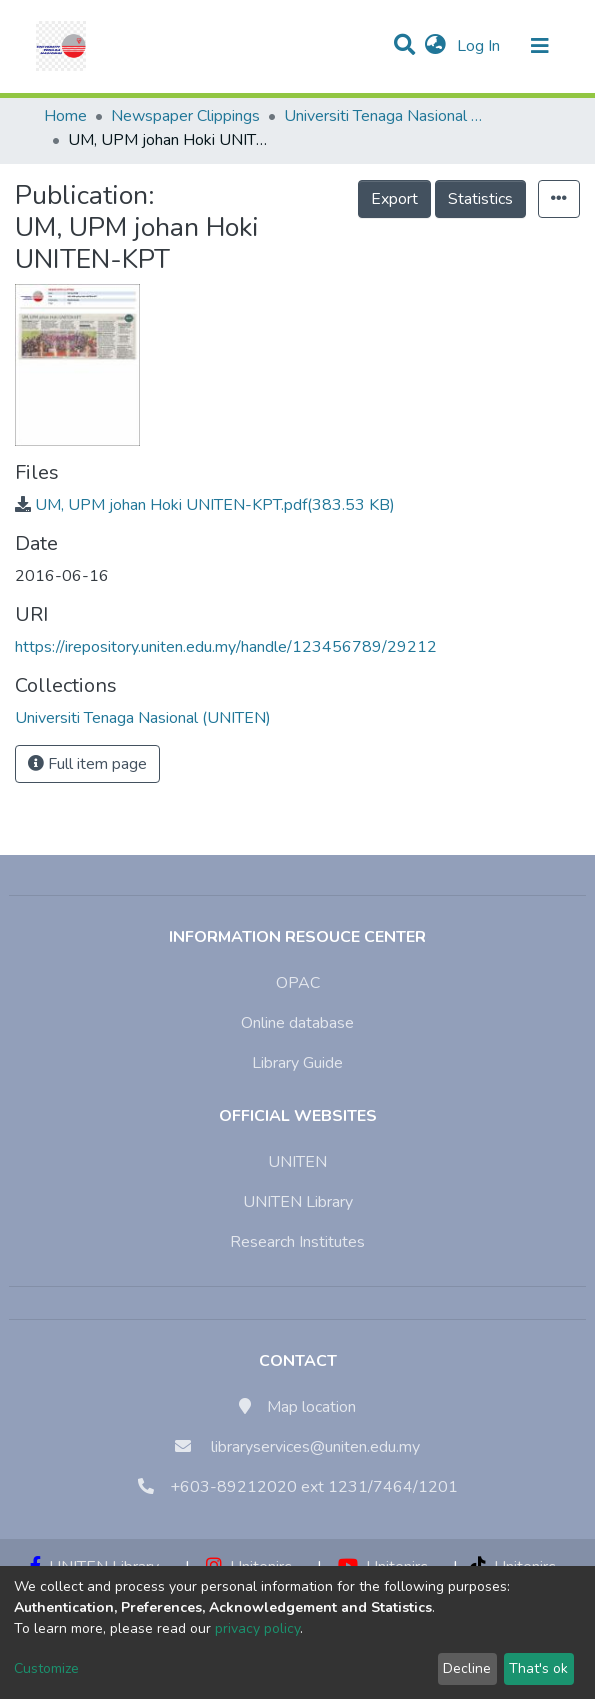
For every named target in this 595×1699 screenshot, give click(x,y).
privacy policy (257, 1628)
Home (65, 116)
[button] (435, 46)
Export (394, 199)
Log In (480, 46)
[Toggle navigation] (540, 46)
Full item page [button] (87, 764)
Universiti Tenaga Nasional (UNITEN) (384, 116)
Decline (467, 1668)
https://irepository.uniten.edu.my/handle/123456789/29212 (226, 647)
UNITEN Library (298, 1202)
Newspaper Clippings (185, 116)
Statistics (480, 199)
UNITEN (297, 1162)
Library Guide (297, 1063)
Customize (46, 1668)
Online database (297, 1023)
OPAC (298, 983)
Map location (311, 1407)
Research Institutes (297, 1242)
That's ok (538, 1668)
